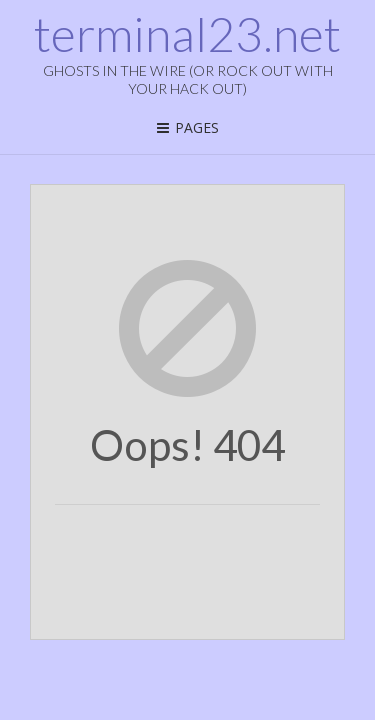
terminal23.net (187, 34)
